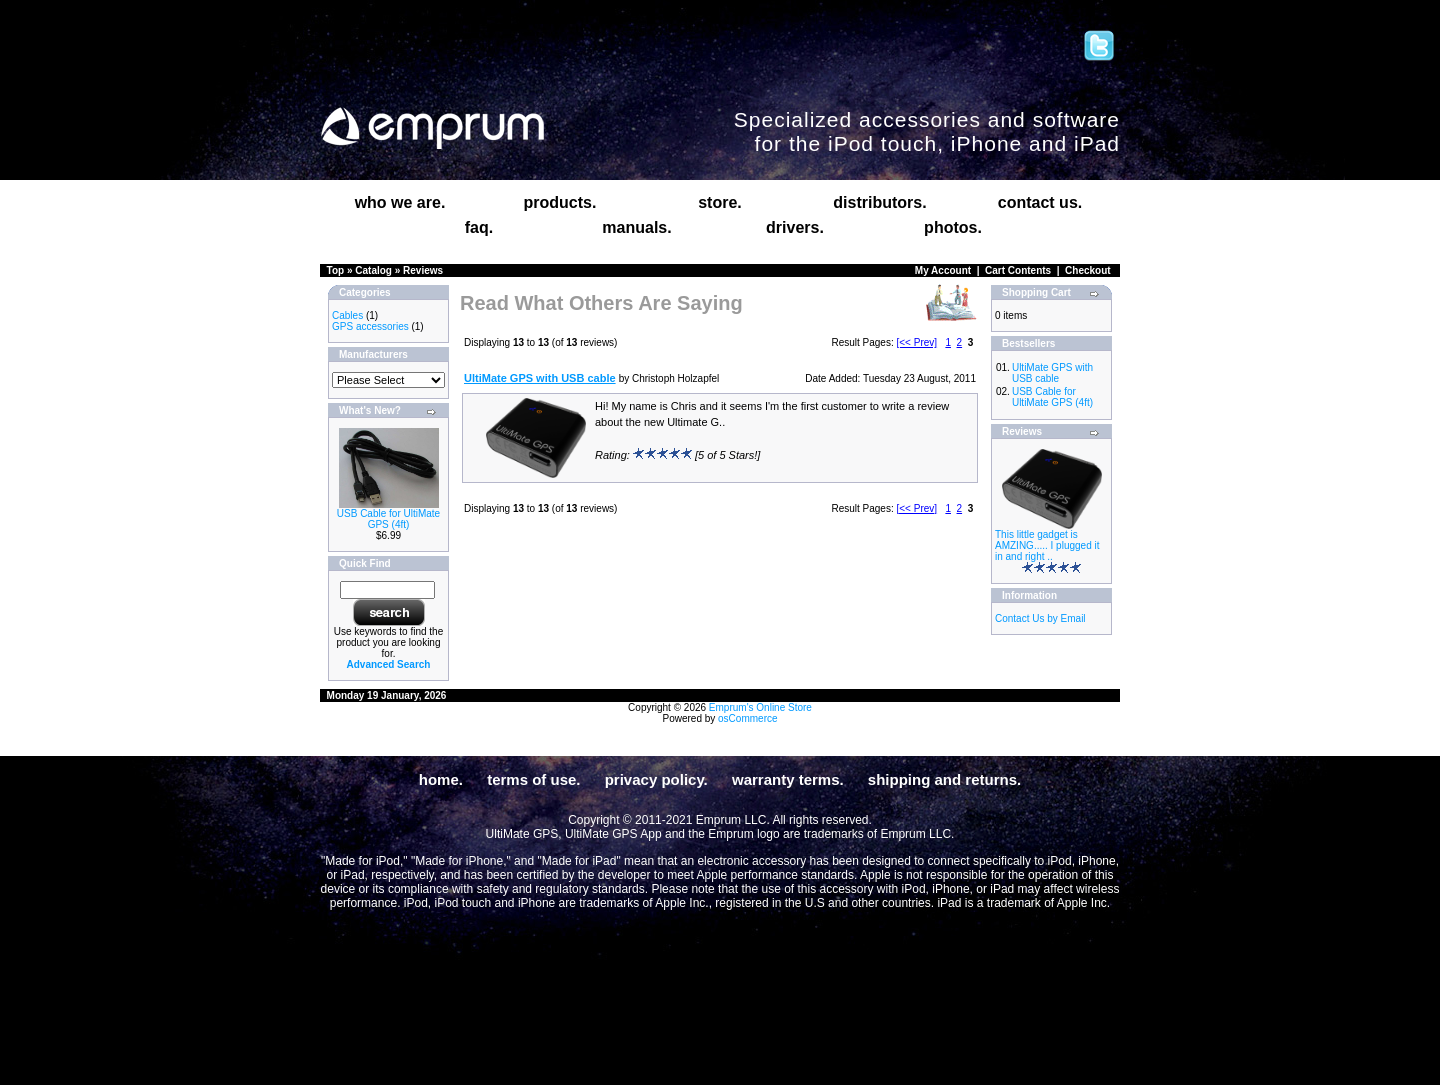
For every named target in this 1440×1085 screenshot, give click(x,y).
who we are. (400, 202)
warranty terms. (788, 779)
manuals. (636, 227)
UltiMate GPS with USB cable (1052, 373)
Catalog (373, 270)
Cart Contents (1018, 270)
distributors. (879, 202)
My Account (943, 270)
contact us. (1040, 202)
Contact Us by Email (1040, 618)
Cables (347, 315)
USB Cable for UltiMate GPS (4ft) (388, 519)
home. (441, 779)
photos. (953, 227)
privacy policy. (656, 779)
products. (560, 202)
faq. (479, 227)
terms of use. (533, 779)
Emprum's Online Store (760, 707)
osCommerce (747, 718)
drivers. (795, 227)
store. (720, 202)
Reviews (423, 270)
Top (336, 270)
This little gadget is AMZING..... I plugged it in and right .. (1047, 545)
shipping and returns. (944, 779)
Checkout (1088, 270)
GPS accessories (370, 326)
